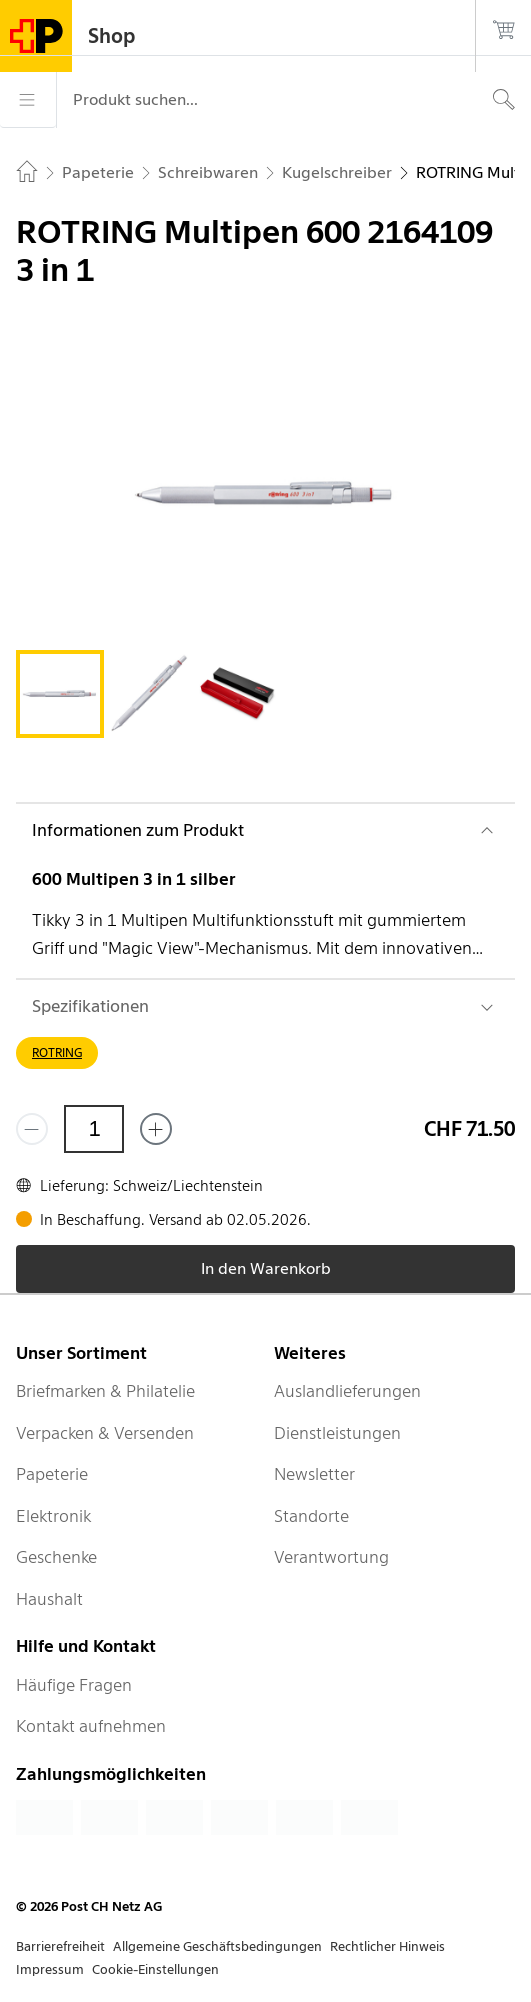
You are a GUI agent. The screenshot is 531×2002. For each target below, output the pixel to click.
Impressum (50, 1969)
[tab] (60, 694)
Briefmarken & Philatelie (105, 1391)
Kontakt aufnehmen (91, 1726)
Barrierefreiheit (60, 1946)
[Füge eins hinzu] (156, 1129)
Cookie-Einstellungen (155, 1969)
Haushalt (49, 1599)
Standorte (311, 1516)
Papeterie (52, 1474)
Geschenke (56, 1557)
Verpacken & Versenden (105, 1433)
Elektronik (53, 1516)
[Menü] (28, 100)
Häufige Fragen (74, 1685)
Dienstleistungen (337, 1433)
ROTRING (57, 1052)
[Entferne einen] (32, 1129)
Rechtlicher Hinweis (387, 1946)
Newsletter (314, 1474)
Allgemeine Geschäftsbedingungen (217, 1946)
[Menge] (94, 1129)
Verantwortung (331, 1557)
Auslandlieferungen (347, 1391)
